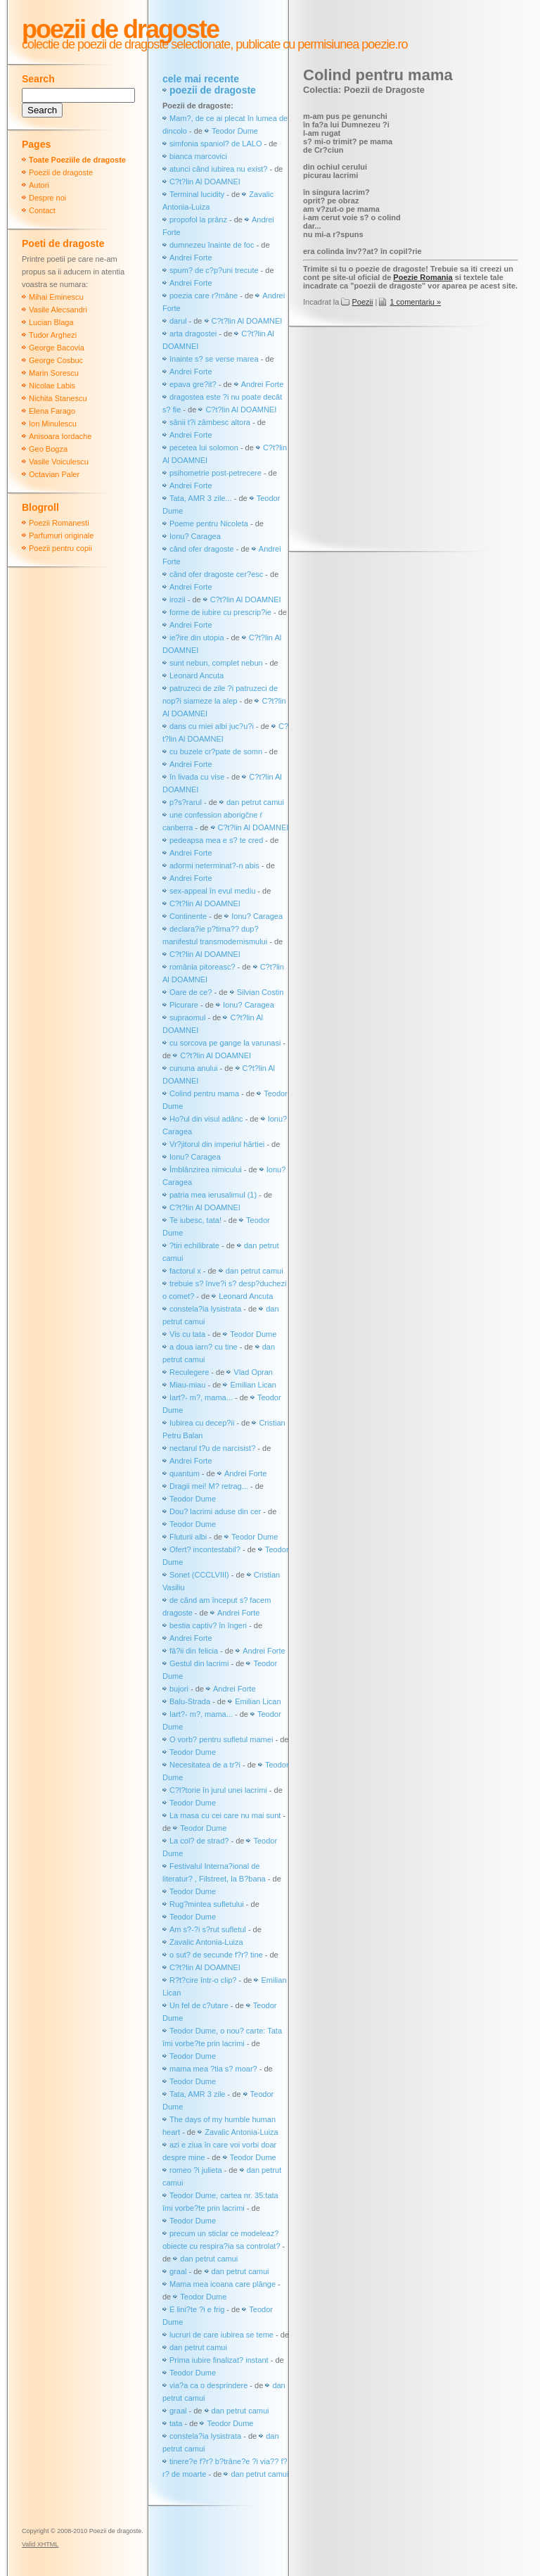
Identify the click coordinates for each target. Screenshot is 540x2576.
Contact (42, 210)
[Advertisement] (421, 440)
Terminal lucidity (196, 194)
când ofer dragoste (202, 549)
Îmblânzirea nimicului (205, 1169)
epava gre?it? (193, 384)
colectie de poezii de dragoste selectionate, (127, 44)
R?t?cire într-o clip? (202, 1980)
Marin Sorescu (54, 373)
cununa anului (193, 1068)
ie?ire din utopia (196, 637)
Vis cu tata (187, 1334)
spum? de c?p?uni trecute (214, 270)
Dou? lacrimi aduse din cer (215, 1511)
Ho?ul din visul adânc (206, 1119)
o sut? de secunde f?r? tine (216, 1954)
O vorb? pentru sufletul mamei (221, 1739)
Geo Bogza (48, 449)
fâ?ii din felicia (193, 1651)
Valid (40, 2544)
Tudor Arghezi (53, 335)
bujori (178, 1688)
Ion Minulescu (53, 423)
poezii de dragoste (212, 90)
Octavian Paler (54, 474)
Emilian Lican (253, 1385)
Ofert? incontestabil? (204, 1549)
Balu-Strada (189, 1701)
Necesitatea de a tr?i (204, 1764)
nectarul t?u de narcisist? (212, 1448)
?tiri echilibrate (194, 1245)
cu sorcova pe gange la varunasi (225, 1043)
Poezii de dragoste (120, 29)
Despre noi (47, 197)
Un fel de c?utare (200, 2005)
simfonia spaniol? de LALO (215, 143)
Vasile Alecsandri (58, 309)
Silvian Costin (260, 992)
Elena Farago (52, 411)
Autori (39, 185)
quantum (184, 1473)
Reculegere (189, 1372)
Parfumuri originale (61, 535)
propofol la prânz (199, 219)
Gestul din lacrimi (199, 1663)
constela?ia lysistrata (205, 1309)
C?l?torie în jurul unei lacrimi (218, 1790)
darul (177, 321)
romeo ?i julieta (195, 2170)
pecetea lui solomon (203, 447)
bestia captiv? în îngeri (208, 1625)
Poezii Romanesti (59, 523)
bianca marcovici (198, 156)
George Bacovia (56, 347)
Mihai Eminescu (56, 297)
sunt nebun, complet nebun (216, 663)
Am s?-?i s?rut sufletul (208, 1929)
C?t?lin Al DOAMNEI (204, 181)
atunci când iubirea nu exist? (218, 169)
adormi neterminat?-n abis (214, 865)
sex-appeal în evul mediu (212, 891)
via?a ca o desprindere (208, 2385)
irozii (177, 599)
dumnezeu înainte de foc (211, 245)
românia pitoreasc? (202, 967)
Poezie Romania (422, 277)
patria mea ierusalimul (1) (213, 1195)
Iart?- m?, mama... (201, 1397)
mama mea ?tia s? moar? (214, 2068)
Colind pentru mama (204, 1093)
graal (177, 2271)
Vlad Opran (253, 1372)
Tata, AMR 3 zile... (200, 498)
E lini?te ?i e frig (196, 2309)
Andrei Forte (190, 257)
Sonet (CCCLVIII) (199, 1575)
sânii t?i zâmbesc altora (209, 422)
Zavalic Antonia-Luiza (206, 1942)
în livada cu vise (196, 777)
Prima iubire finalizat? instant (219, 2360)
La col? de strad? (199, 1840)
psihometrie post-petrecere (215, 473)
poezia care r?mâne (203, 295)
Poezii (362, 302)
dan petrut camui (255, 802)
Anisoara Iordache (60, 436)
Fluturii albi (188, 1537)
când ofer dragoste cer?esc (217, 574)
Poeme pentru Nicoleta (208, 523)
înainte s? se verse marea (214, 359)
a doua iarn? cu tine (203, 1347)
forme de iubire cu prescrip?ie (220, 612)
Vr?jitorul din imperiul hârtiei (216, 1144)
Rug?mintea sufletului (206, 1904)
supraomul (187, 1017)
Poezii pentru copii (60, 548)
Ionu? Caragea (195, 536)
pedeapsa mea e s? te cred (216, 840)
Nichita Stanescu (58, 398)
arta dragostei (193, 333)
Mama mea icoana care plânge (222, 2284)
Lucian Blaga (51, 322)
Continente (188, 916)
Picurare (183, 1005)
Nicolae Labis (52, 385)
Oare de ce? (190, 992)
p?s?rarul (185, 802)
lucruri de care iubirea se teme (221, 2334)
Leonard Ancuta (196, 675)
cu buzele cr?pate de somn (215, 751)
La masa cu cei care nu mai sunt (225, 1815)
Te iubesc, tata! (195, 1220)
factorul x (185, 1271)
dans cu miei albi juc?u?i (211, 726)
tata (175, 2423)
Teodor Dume (235, 131)
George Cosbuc (56, 360)
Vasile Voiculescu (59, 461)
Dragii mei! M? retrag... (208, 1486)
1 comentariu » (415, 302)
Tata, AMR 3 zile (197, 2094)
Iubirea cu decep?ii (201, 1423)
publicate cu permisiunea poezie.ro (320, 44)
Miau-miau (187, 1385)
